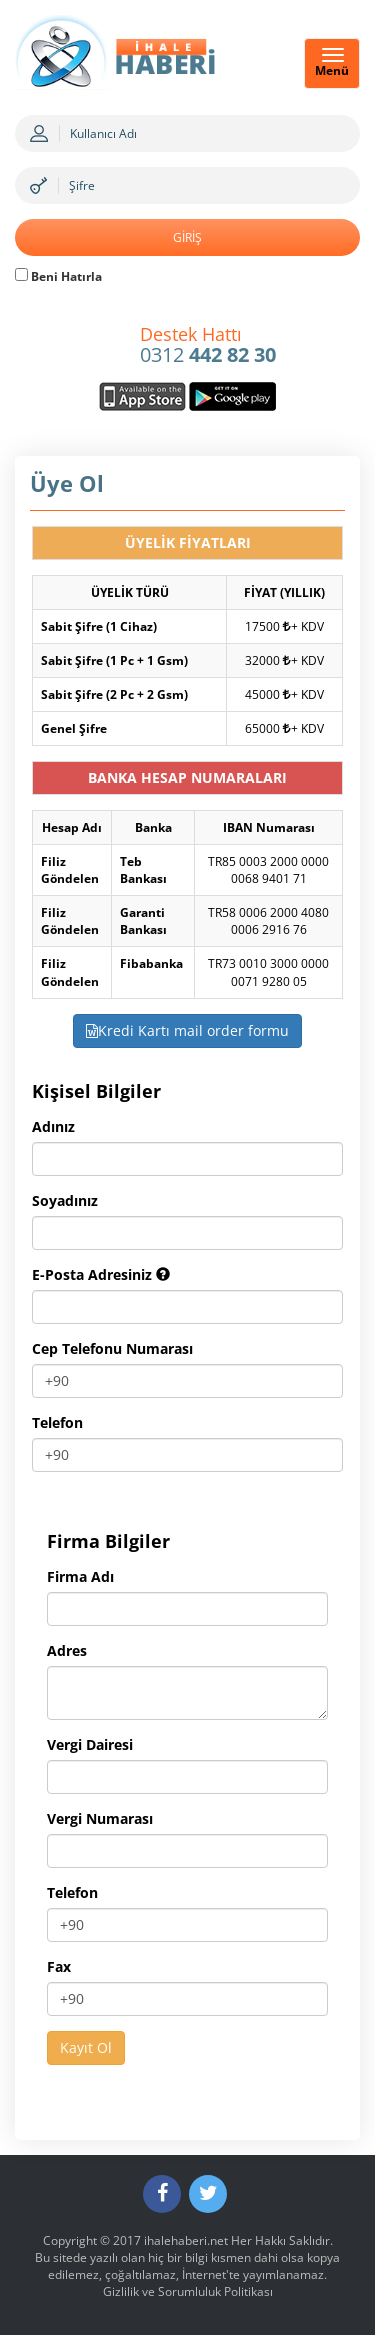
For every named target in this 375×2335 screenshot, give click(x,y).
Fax (59, 1966)
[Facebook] (162, 2194)
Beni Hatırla (58, 276)
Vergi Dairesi (90, 1744)
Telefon (57, 1422)
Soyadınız (65, 1200)
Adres (67, 1650)
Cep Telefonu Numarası (112, 1348)
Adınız (53, 1126)
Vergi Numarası (100, 1818)
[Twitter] (208, 2194)
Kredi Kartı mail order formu (187, 1030)
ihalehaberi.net (186, 2240)
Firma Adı (80, 1576)
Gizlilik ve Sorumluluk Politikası (188, 2291)
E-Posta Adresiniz (101, 1274)
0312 (208, 346)
